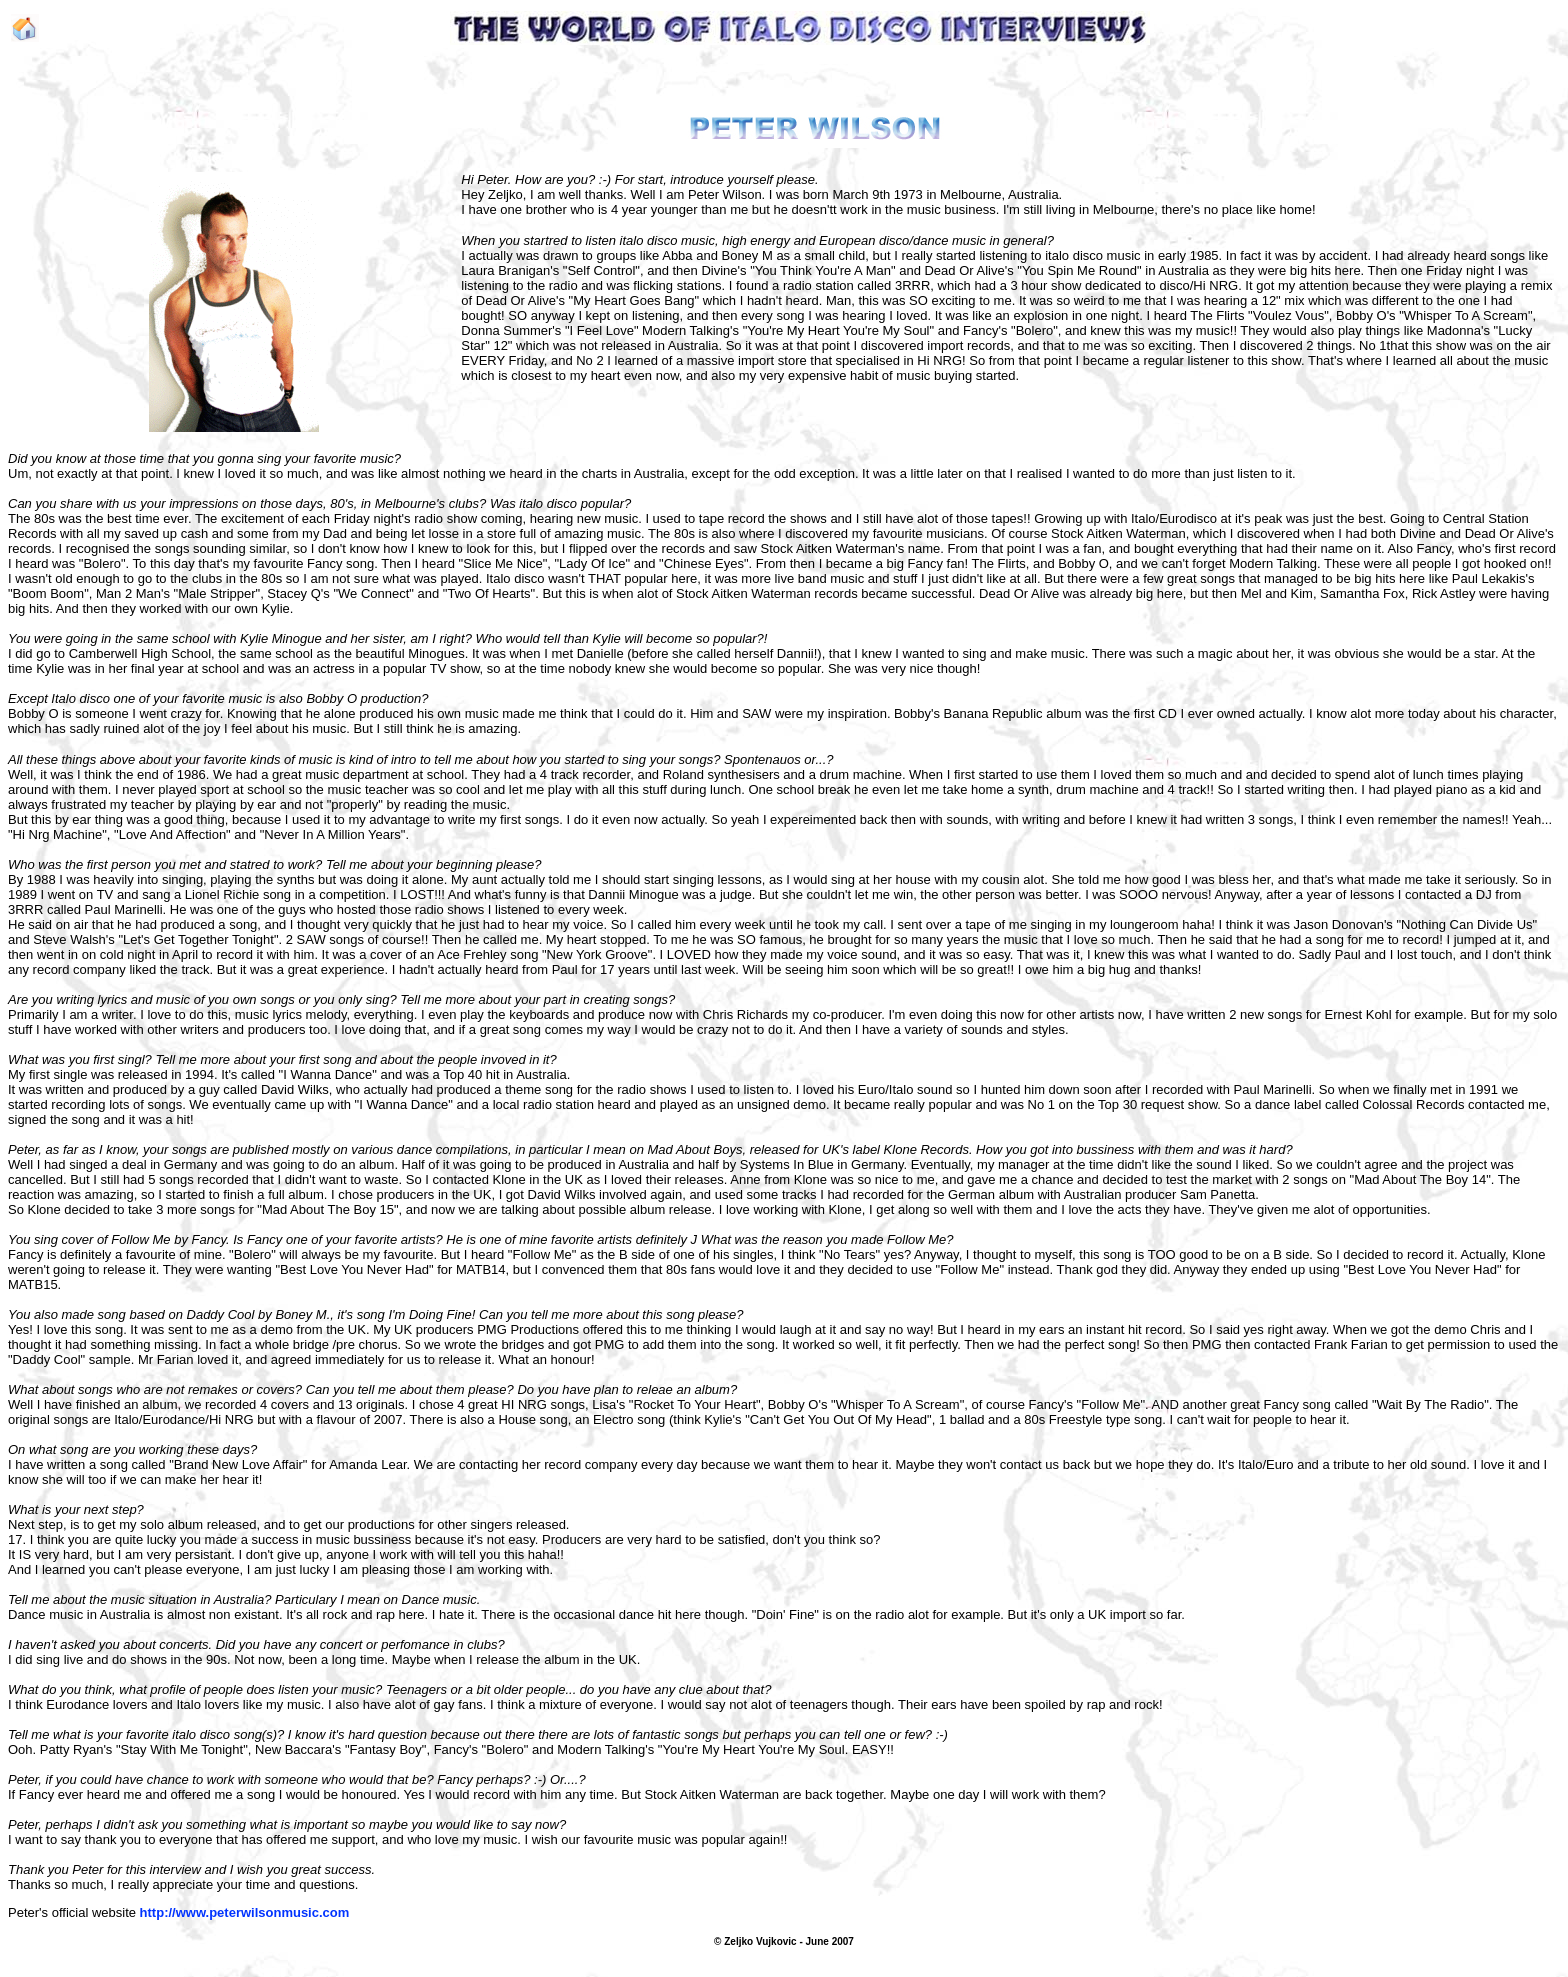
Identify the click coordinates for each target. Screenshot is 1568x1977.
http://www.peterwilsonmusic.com (245, 1912)
